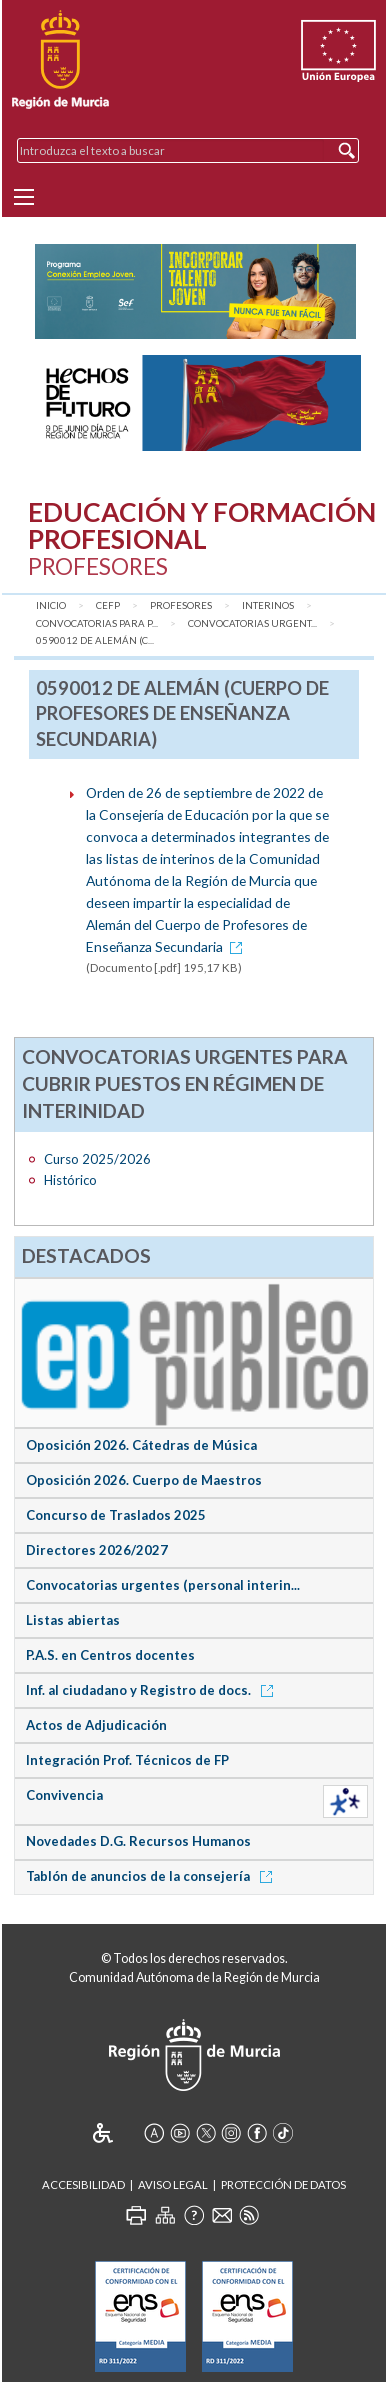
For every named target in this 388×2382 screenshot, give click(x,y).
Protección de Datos (283, 2184)
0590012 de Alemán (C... (95, 640)
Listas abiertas (73, 1620)
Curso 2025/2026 (97, 1159)
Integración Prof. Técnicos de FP (127, 1760)
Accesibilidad (83, 2184)
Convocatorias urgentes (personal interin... (163, 1585)
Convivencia (64, 1795)
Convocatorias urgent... (252, 623)
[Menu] (24, 197)
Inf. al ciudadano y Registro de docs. (153, 1690)
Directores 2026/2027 (97, 1550)
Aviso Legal (173, 2184)
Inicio (51, 605)
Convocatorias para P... (97, 623)
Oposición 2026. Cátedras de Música (141, 1445)
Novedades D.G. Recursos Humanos (138, 1841)
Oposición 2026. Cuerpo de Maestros (144, 1480)
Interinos (268, 605)
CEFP (108, 605)
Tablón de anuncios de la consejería (152, 1876)
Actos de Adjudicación (96, 1725)
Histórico (70, 1180)
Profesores (181, 605)
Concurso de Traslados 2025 (116, 1515)
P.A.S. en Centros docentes (110, 1655)
